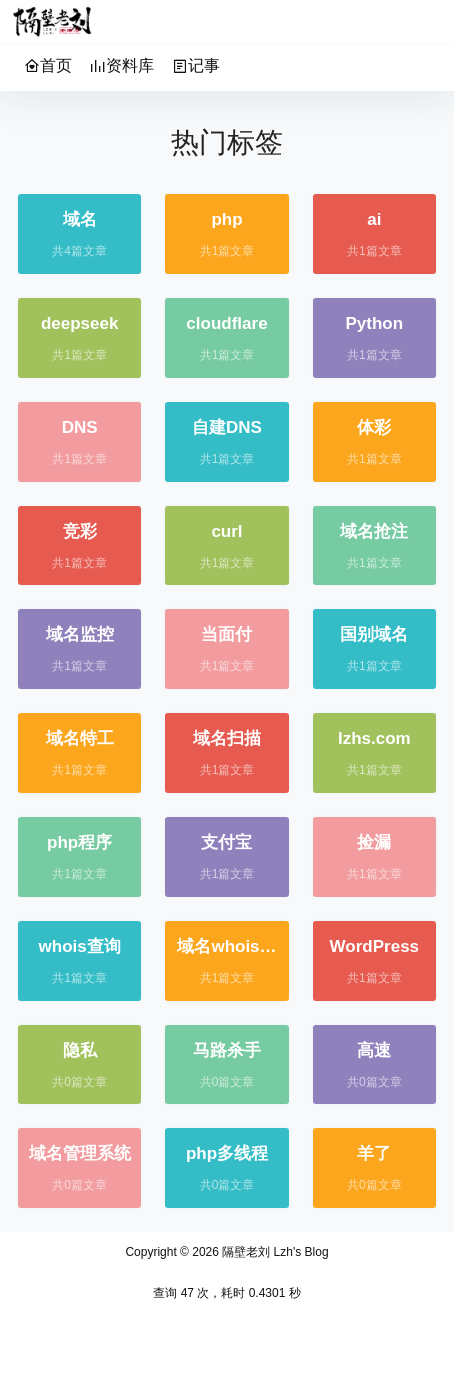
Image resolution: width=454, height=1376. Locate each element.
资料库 (122, 65)
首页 (48, 65)
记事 (196, 65)
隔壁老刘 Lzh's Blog (274, 1252)
